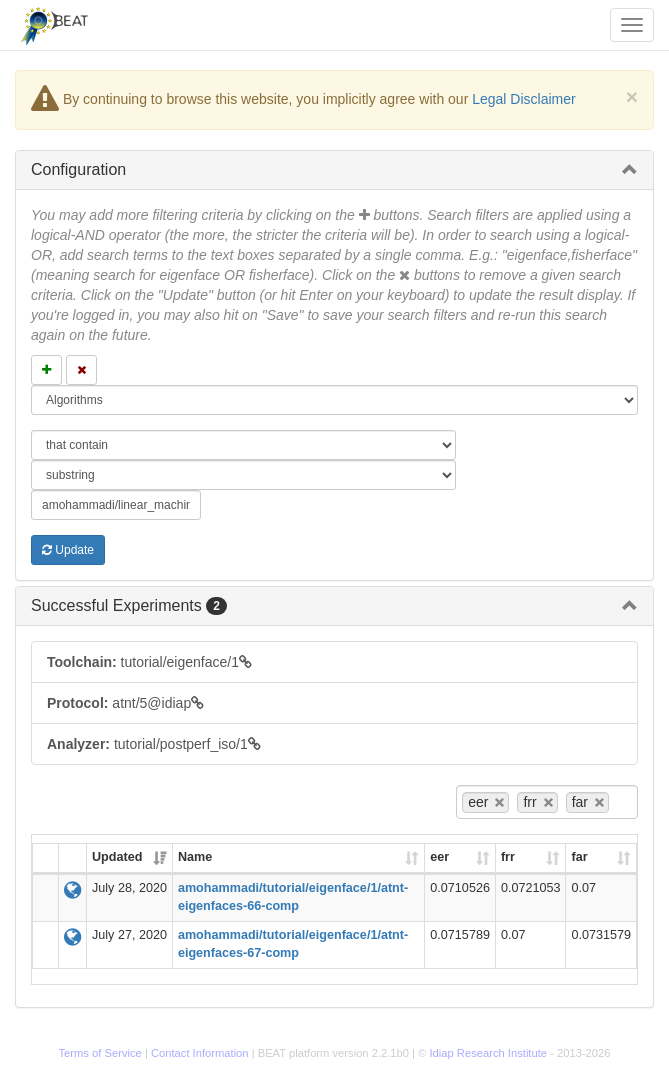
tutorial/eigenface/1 (149, 662)
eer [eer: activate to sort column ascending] (439, 857)
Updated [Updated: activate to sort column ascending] (117, 857)
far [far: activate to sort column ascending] (579, 857)
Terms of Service (100, 1053)
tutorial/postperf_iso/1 (154, 744)
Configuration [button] (78, 169)
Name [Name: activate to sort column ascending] (195, 857)
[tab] (334, 170)
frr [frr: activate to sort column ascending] (508, 857)
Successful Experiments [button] (129, 605)
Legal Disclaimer (523, 99)
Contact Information (200, 1053)
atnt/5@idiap (125, 703)
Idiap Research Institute (489, 1053)
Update (68, 550)
